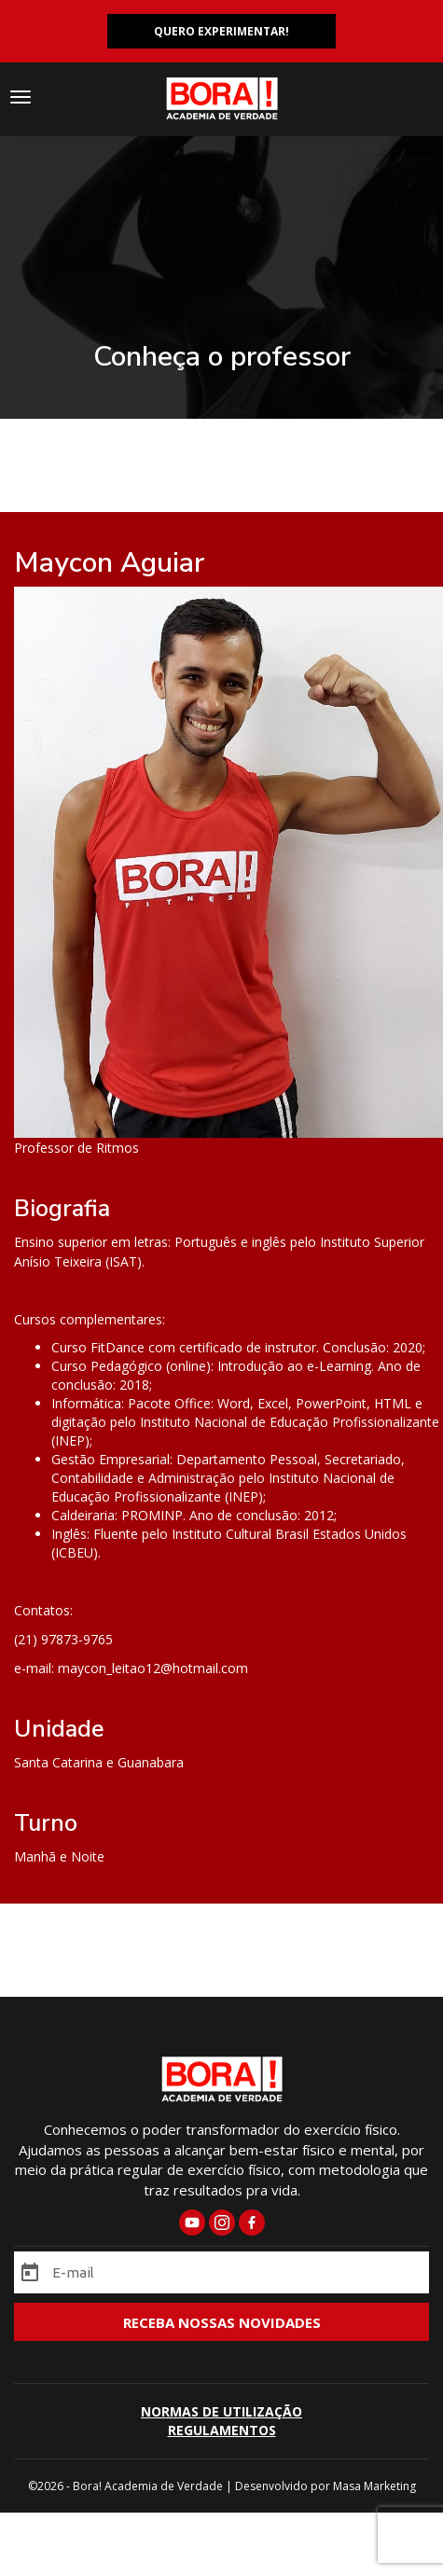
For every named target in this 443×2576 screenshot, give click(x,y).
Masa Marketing (374, 2486)
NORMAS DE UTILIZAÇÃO (221, 2411)
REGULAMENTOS (222, 2430)
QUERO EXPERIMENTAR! (221, 31)
